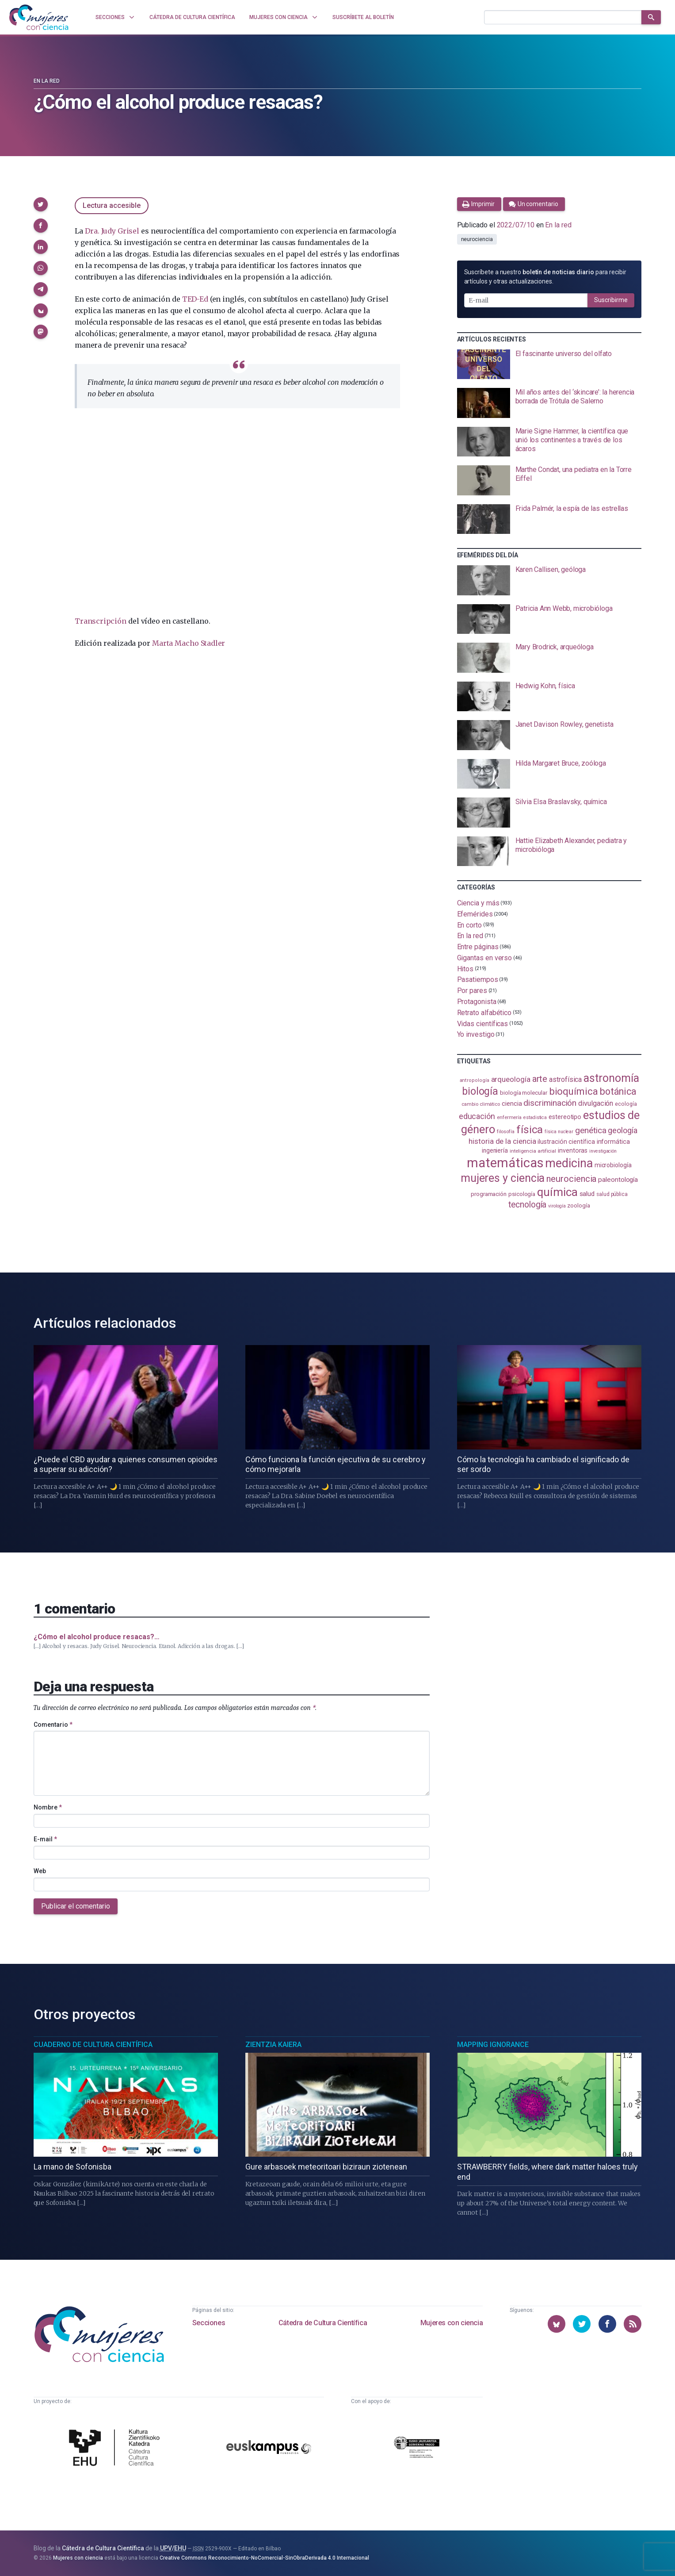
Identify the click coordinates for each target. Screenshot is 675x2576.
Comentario (53, 1724)
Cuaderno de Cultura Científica (93, 2044)
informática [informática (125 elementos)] (613, 1142)
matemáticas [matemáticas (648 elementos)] (505, 1162)
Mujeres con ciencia (451, 2323)
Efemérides (475, 914)
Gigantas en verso (484, 958)
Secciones (208, 2323)
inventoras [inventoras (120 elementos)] (572, 1150)
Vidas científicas (482, 1023)
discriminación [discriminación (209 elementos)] (549, 1103)
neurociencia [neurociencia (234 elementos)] (571, 1178)
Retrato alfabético (484, 1012)
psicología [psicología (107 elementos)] (521, 1194)
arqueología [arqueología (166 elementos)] (510, 1079)
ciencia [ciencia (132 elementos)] (512, 1104)
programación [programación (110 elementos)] (489, 1193)
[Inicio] (39, 17)
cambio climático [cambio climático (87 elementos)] (480, 1104)
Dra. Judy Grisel (112, 230)
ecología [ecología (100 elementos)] (626, 1103)
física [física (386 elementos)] (529, 1129)
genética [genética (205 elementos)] (590, 1130)
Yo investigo (476, 1034)
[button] (41, 204)
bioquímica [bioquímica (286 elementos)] (573, 1091)
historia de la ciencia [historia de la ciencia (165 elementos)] (502, 1141)
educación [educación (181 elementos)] (477, 1116)
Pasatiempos (477, 979)
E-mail (45, 1839)
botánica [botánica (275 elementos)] (618, 1091)
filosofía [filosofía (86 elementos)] (506, 1132)
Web (40, 1870)
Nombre (48, 1807)
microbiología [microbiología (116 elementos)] (613, 1165)
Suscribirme (611, 299)
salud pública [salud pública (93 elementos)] (612, 1194)
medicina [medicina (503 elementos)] (568, 1163)
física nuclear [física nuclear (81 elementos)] (559, 1132)
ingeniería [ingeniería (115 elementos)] (495, 1150)
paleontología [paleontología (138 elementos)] (618, 1180)
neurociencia (477, 239)
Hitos (465, 968)
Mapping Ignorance (493, 2044)
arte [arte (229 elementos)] (540, 1078)
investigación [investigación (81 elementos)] (603, 1151)
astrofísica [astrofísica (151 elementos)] (565, 1079)
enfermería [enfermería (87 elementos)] (509, 1117)
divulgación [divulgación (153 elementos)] (595, 1103)
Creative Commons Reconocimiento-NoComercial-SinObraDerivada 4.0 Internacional (264, 2558)
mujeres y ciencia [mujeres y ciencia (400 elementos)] (503, 1178)
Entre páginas (478, 947)
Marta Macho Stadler (188, 643)
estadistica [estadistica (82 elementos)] (535, 1117)
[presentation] (549, 364)
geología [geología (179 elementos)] (622, 1130)
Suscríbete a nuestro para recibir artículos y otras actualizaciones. (545, 276)
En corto (469, 924)
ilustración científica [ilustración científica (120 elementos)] (566, 1141)
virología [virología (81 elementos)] (556, 1206)
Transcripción (100, 621)
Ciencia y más (478, 903)
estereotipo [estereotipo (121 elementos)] (565, 1117)
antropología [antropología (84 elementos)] (474, 1080)
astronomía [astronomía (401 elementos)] (611, 1078)
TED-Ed (195, 299)
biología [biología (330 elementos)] (480, 1091)
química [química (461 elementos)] (557, 1192)
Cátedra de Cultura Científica (322, 2323)
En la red (47, 81)
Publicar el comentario (75, 1906)
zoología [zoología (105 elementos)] (578, 1205)
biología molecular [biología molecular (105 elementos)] (523, 1092)
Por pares (472, 990)
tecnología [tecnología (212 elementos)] (527, 1205)
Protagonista (476, 1001)
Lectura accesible (112, 205)
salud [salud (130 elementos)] (587, 1194)
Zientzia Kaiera (273, 2044)
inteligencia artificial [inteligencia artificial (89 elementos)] (533, 1151)
